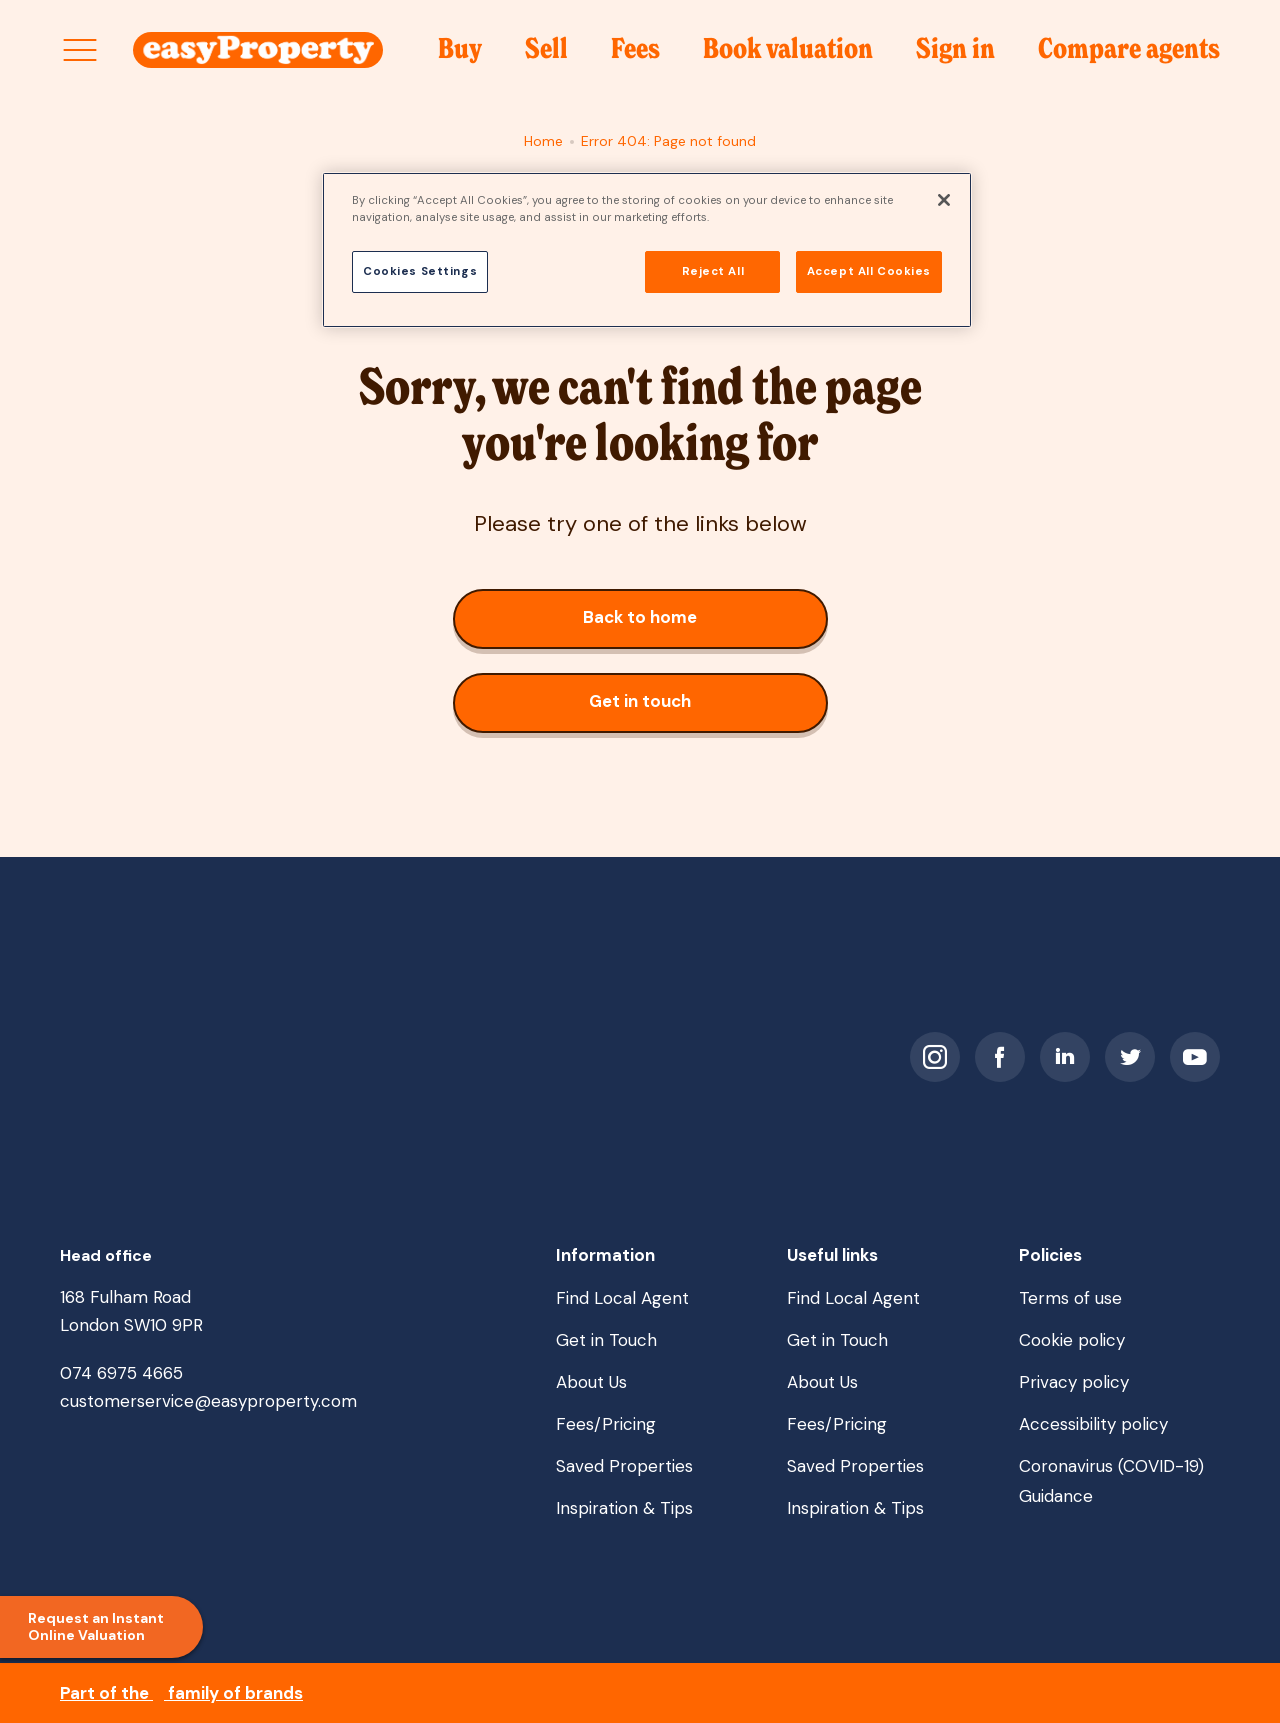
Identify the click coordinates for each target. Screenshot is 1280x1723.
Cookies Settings (420, 271)
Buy (460, 55)
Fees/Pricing (606, 1424)
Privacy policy (1074, 1382)
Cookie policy (1072, 1340)
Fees (635, 55)
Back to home (684, 625)
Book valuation (788, 55)
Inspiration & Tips (624, 1508)
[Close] (944, 200)
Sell (546, 55)
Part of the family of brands (181, 1693)
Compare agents (1129, 50)
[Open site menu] (80, 50)
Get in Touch (606, 1340)
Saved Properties (624, 1466)
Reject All (713, 271)
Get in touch (664, 709)
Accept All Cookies (869, 271)
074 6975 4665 (121, 1373)
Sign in (955, 55)
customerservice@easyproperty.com (208, 1401)
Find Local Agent (622, 1298)
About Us (591, 1382)
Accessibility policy (1093, 1424)
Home (543, 141)
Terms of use (1070, 1298)
